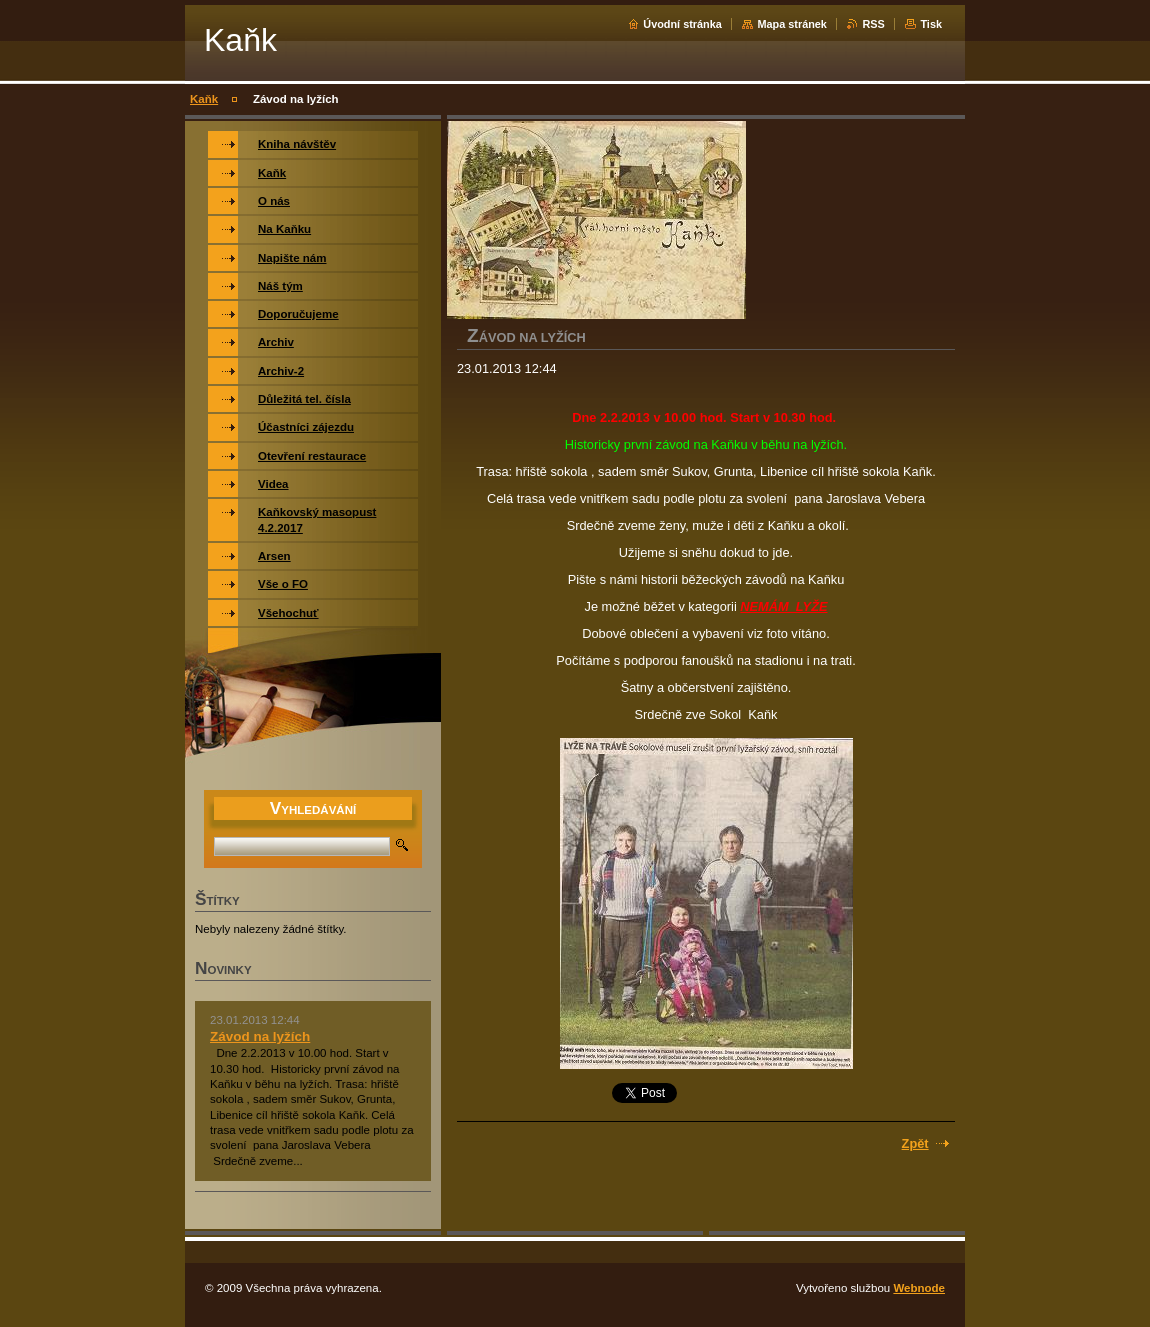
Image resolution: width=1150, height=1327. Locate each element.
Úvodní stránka (682, 24)
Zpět (915, 1143)
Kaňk (204, 99)
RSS (873, 24)
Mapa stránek (792, 24)
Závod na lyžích (260, 1036)
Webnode (919, 1288)
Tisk (931, 24)
